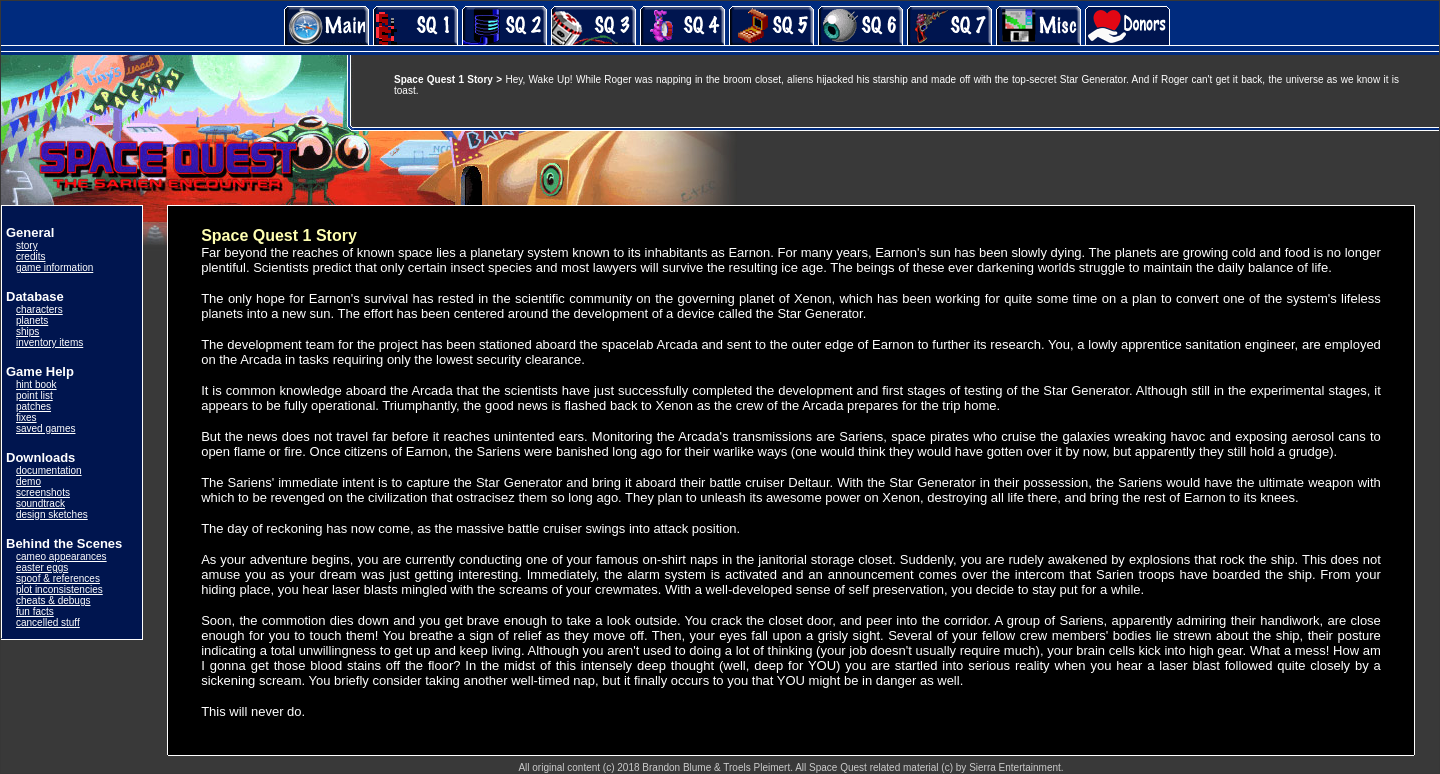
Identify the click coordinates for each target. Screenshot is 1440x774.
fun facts (35, 611)
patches (33, 406)
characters (39, 309)
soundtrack (40, 503)
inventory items (49, 342)
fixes (26, 417)
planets (32, 320)
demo (28, 481)
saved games (45, 428)
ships (27, 331)
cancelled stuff (48, 622)
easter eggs (42, 567)
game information (54, 267)
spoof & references (58, 578)
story (27, 245)
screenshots (43, 492)
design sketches (52, 514)
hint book (36, 384)
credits (30, 256)
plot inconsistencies (59, 589)
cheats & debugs (53, 600)
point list (34, 395)
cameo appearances (61, 556)
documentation (49, 470)
